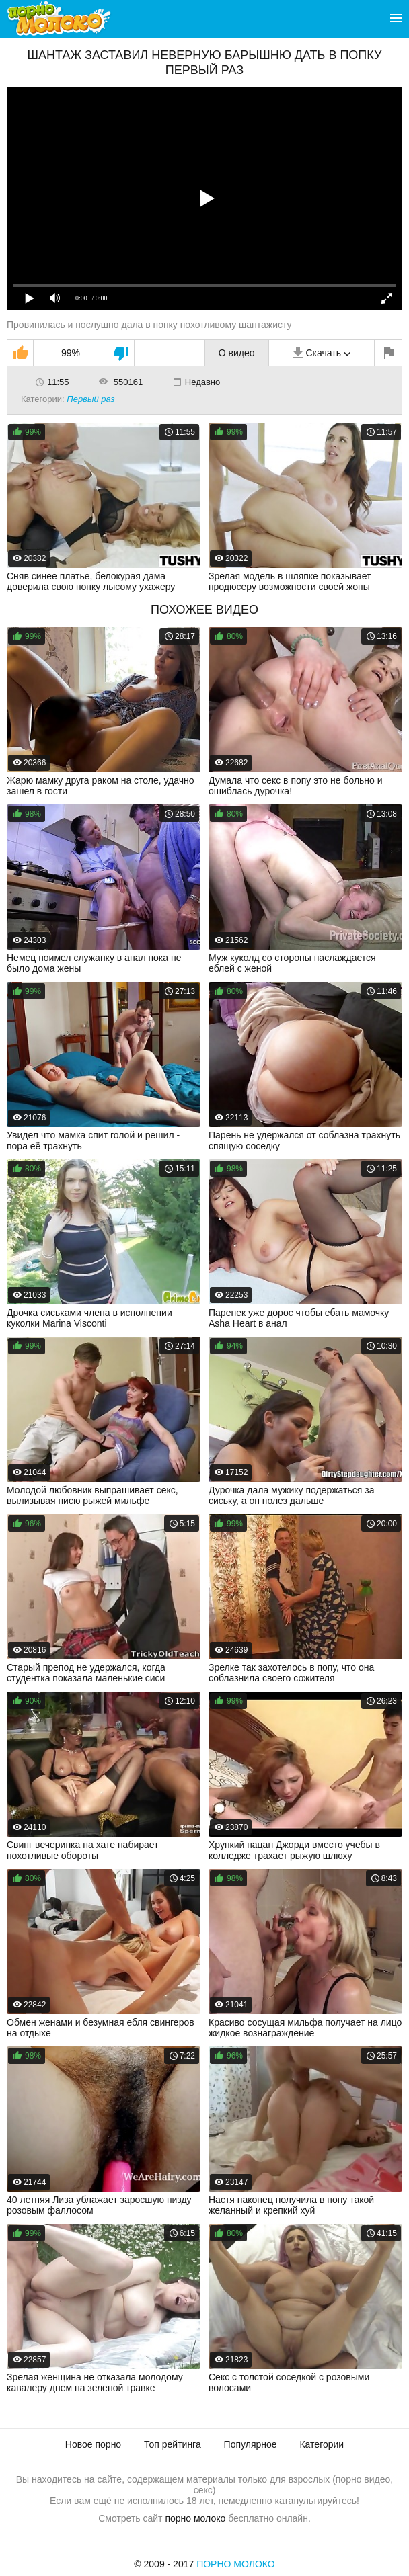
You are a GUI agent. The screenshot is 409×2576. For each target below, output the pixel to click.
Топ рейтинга (172, 2444)
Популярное (250, 2444)
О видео (237, 352)
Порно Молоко (235, 2564)
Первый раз (90, 399)
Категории (321, 2444)
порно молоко (195, 2518)
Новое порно (93, 2444)
